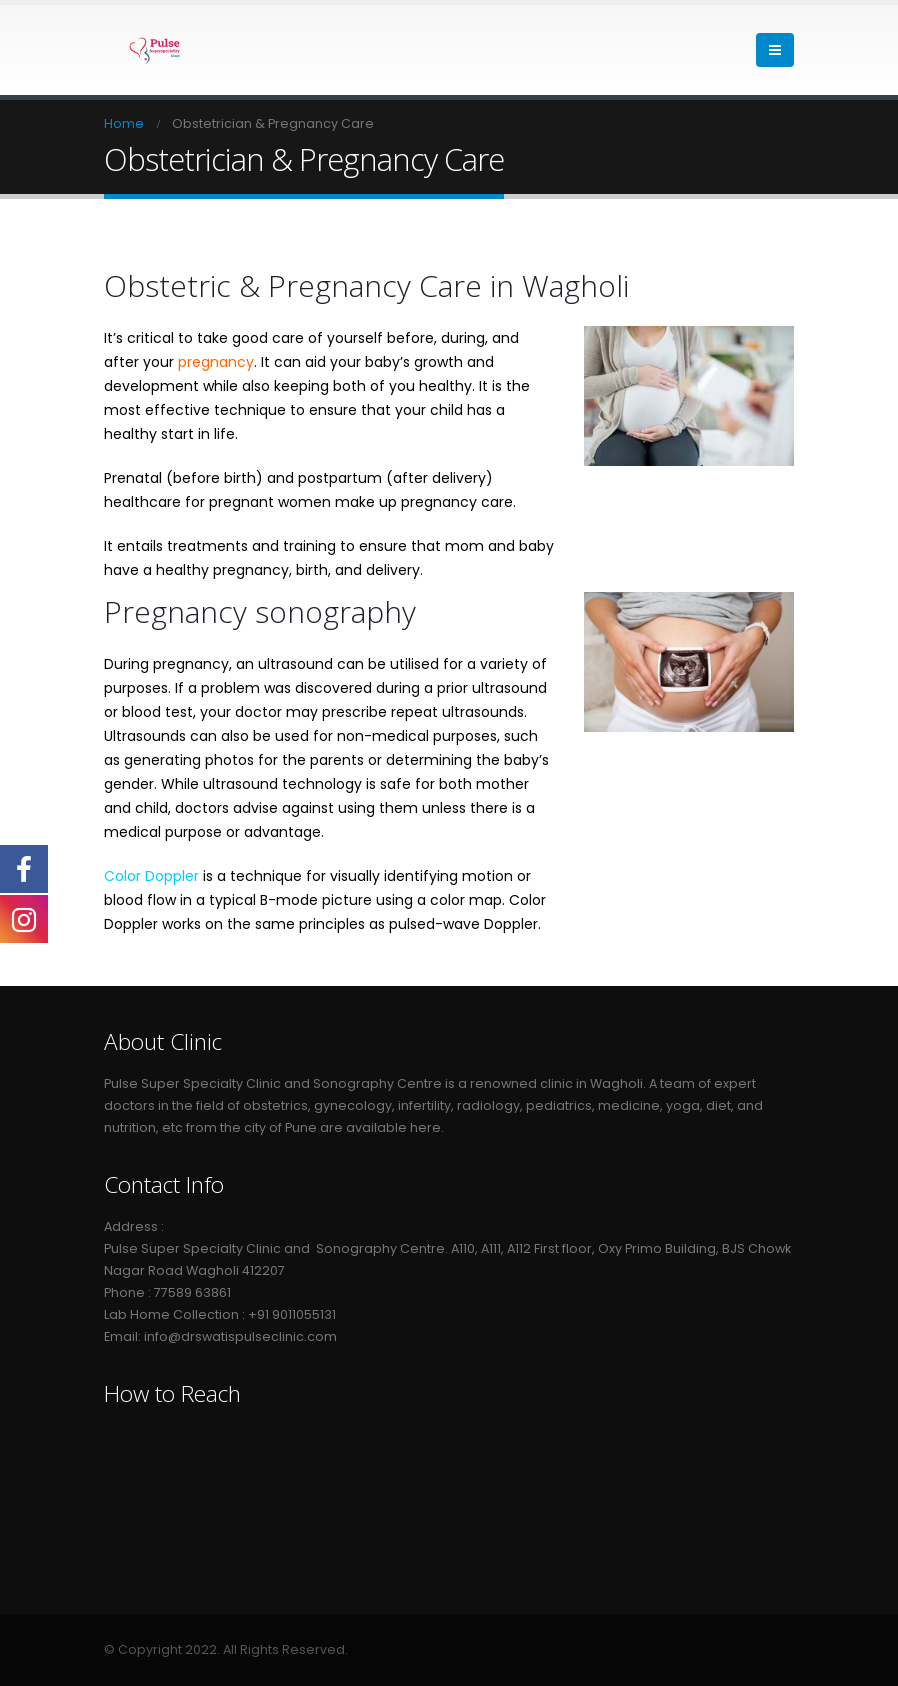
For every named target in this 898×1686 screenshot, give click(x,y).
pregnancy (216, 362)
